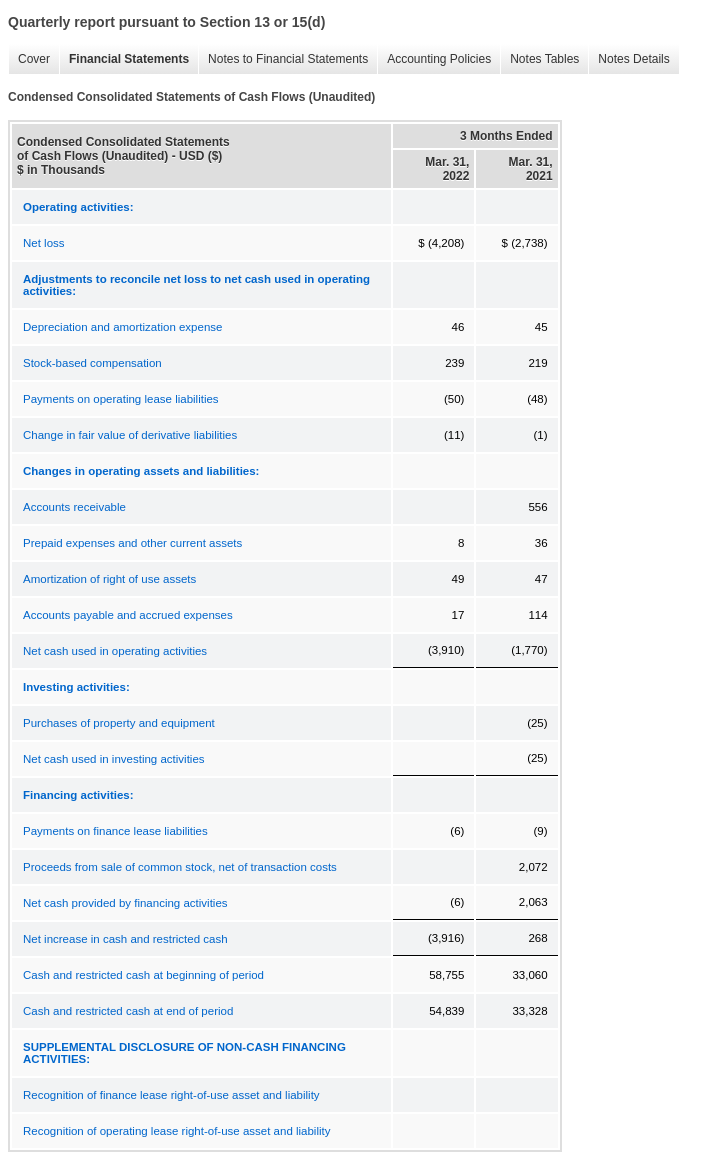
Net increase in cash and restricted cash (125, 939)
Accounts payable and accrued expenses (128, 615)
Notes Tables (539, 59)
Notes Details (628, 59)
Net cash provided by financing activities (125, 903)
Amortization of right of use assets (109, 579)
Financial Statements (124, 59)
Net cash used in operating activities (115, 651)
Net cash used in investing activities (114, 759)
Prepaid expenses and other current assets (132, 543)
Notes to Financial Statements (283, 59)
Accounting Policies (434, 59)
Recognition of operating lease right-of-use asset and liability (177, 1131)
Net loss (44, 243)
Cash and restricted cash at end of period (128, 1011)
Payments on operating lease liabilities (121, 399)
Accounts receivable (74, 507)
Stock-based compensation (92, 363)
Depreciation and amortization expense (122, 327)
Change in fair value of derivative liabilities (130, 435)
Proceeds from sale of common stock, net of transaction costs (180, 867)
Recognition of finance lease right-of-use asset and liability (171, 1095)
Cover (29, 59)
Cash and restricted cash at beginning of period (143, 975)
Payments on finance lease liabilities (115, 831)
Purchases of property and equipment (119, 723)
